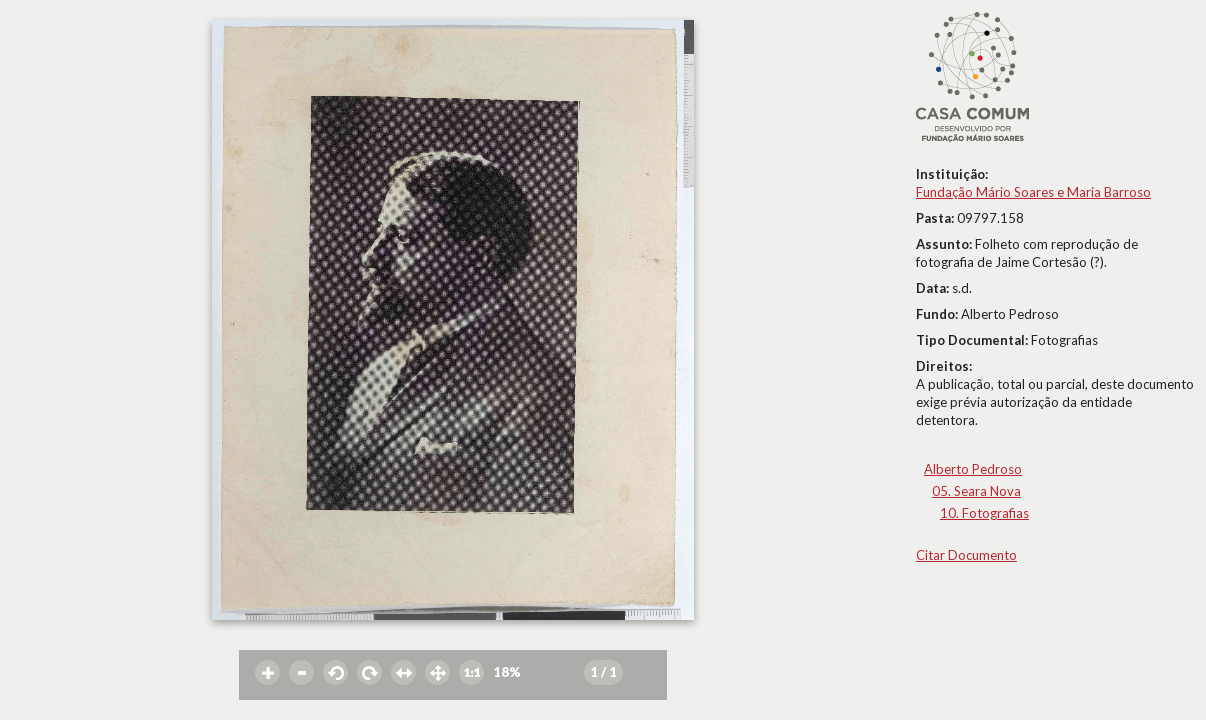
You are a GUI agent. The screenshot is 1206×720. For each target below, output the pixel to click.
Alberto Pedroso (973, 469)
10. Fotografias (984, 513)
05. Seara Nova (976, 491)
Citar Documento (966, 555)
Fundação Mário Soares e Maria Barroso (1033, 192)
